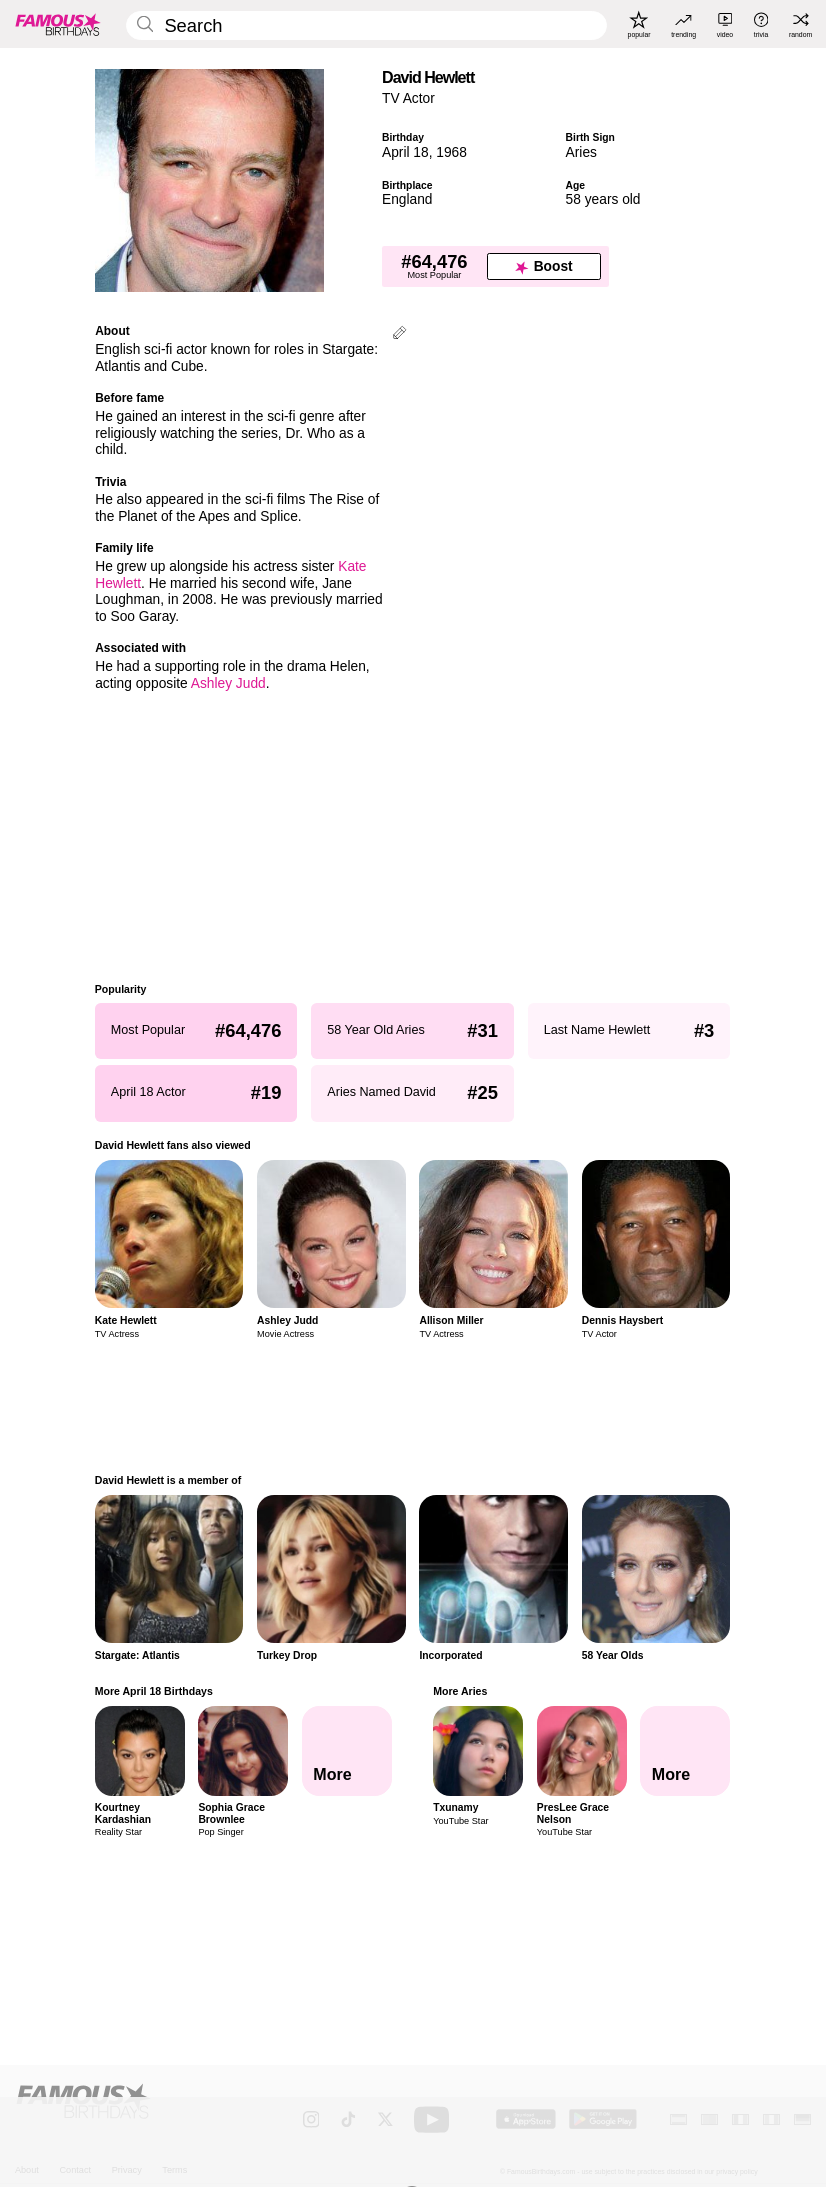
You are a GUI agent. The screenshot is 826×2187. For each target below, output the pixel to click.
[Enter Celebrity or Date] (366, 25)
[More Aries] (686, 1751)
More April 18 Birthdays (154, 1691)
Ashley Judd (228, 683)
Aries (581, 152)
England (407, 199)
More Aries (461, 1691)
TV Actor (408, 98)
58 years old (603, 199)
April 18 (405, 152)
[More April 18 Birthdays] (347, 1751)
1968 (451, 152)
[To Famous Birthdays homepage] (58, 24)
